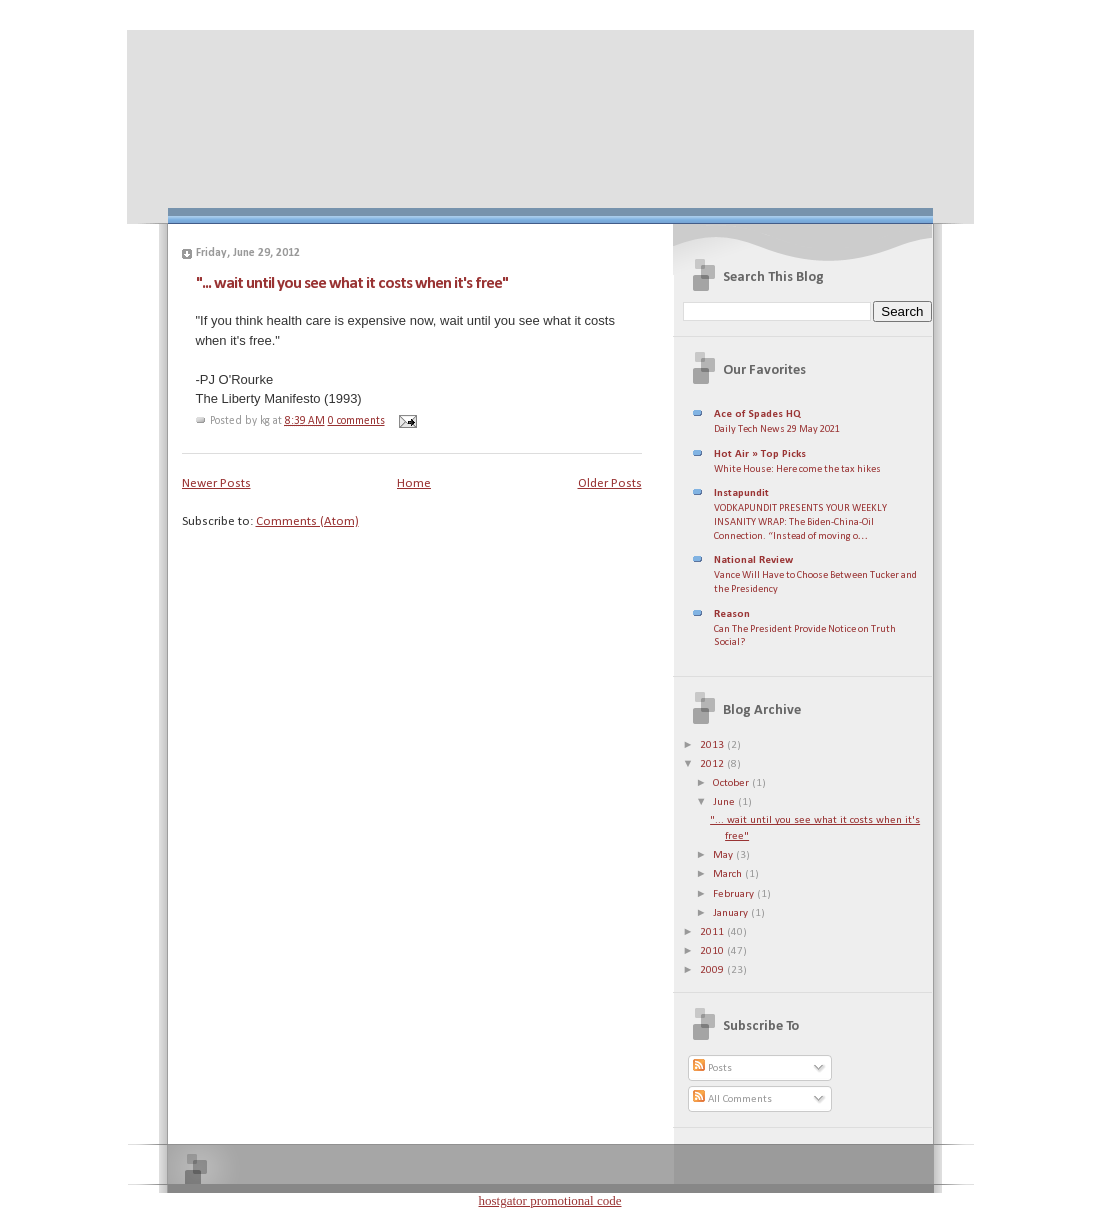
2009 (713, 970)
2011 (713, 932)
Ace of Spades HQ (757, 414)
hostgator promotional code (550, 1200)
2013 (713, 745)
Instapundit (741, 493)
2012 (713, 764)
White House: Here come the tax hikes (797, 469)
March (729, 874)
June (725, 802)
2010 (713, 951)
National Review (753, 560)
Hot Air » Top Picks (760, 454)
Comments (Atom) (307, 521)
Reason (732, 614)
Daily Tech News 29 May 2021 (777, 429)
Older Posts (610, 483)
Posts (712, 1068)
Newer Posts (216, 483)
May (724, 855)
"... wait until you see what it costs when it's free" (352, 283)
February (735, 894)
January (732, 913)
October (732, 783)
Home (414, 483)
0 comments (356, 421)
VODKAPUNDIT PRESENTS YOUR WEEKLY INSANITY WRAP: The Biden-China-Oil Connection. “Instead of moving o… (800, 522)
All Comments (732, 1099)
